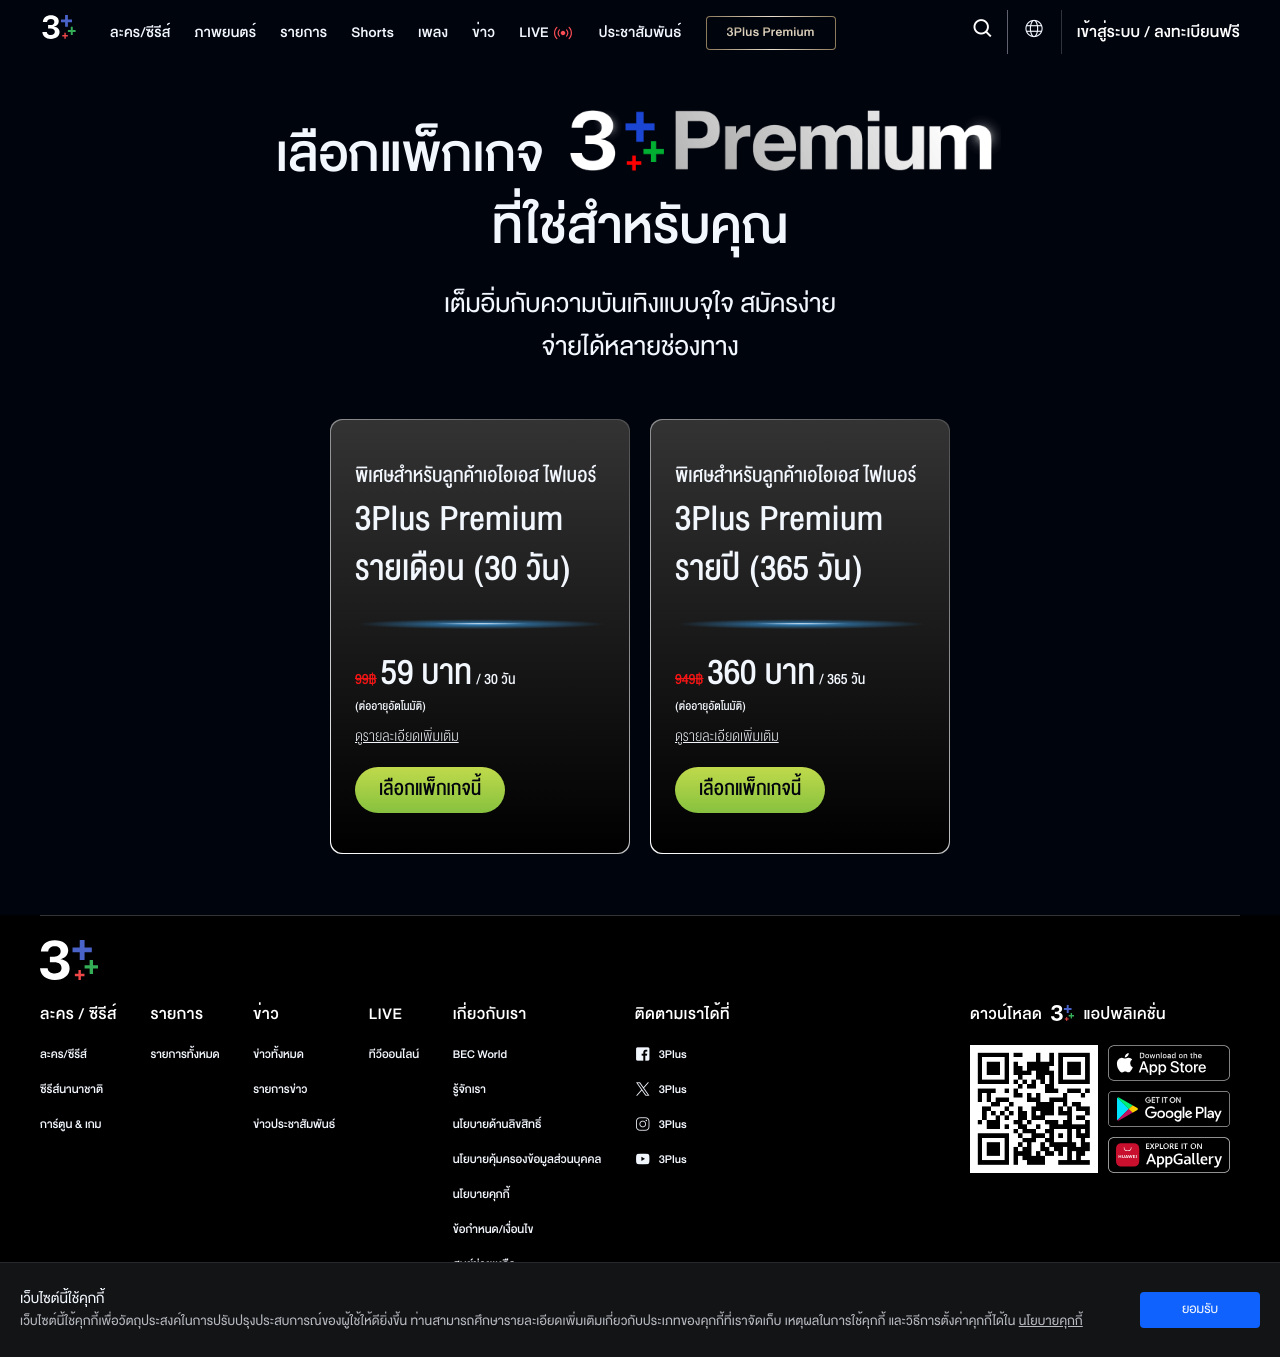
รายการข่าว (280, 1089)
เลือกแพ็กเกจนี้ (430, 789)
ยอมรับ (1200, 1309)
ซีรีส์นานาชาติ (71, 1089)
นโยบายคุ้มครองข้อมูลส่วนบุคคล (527, 1159)
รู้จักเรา (469, 1089)
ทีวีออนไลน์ (394, 1054)
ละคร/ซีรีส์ (63, 1054)
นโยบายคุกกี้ (481, 1194)
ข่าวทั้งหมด (278, 1054)
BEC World (480, 1054)
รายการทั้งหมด (184, 1054)
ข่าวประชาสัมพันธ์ (294, 1124)
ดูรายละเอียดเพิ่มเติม (407, 737)
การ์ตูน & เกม (71, 1124)
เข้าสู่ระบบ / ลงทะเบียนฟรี (1158, 32)
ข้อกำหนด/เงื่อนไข (493, 1229)
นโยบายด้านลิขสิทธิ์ (497, 1124)
